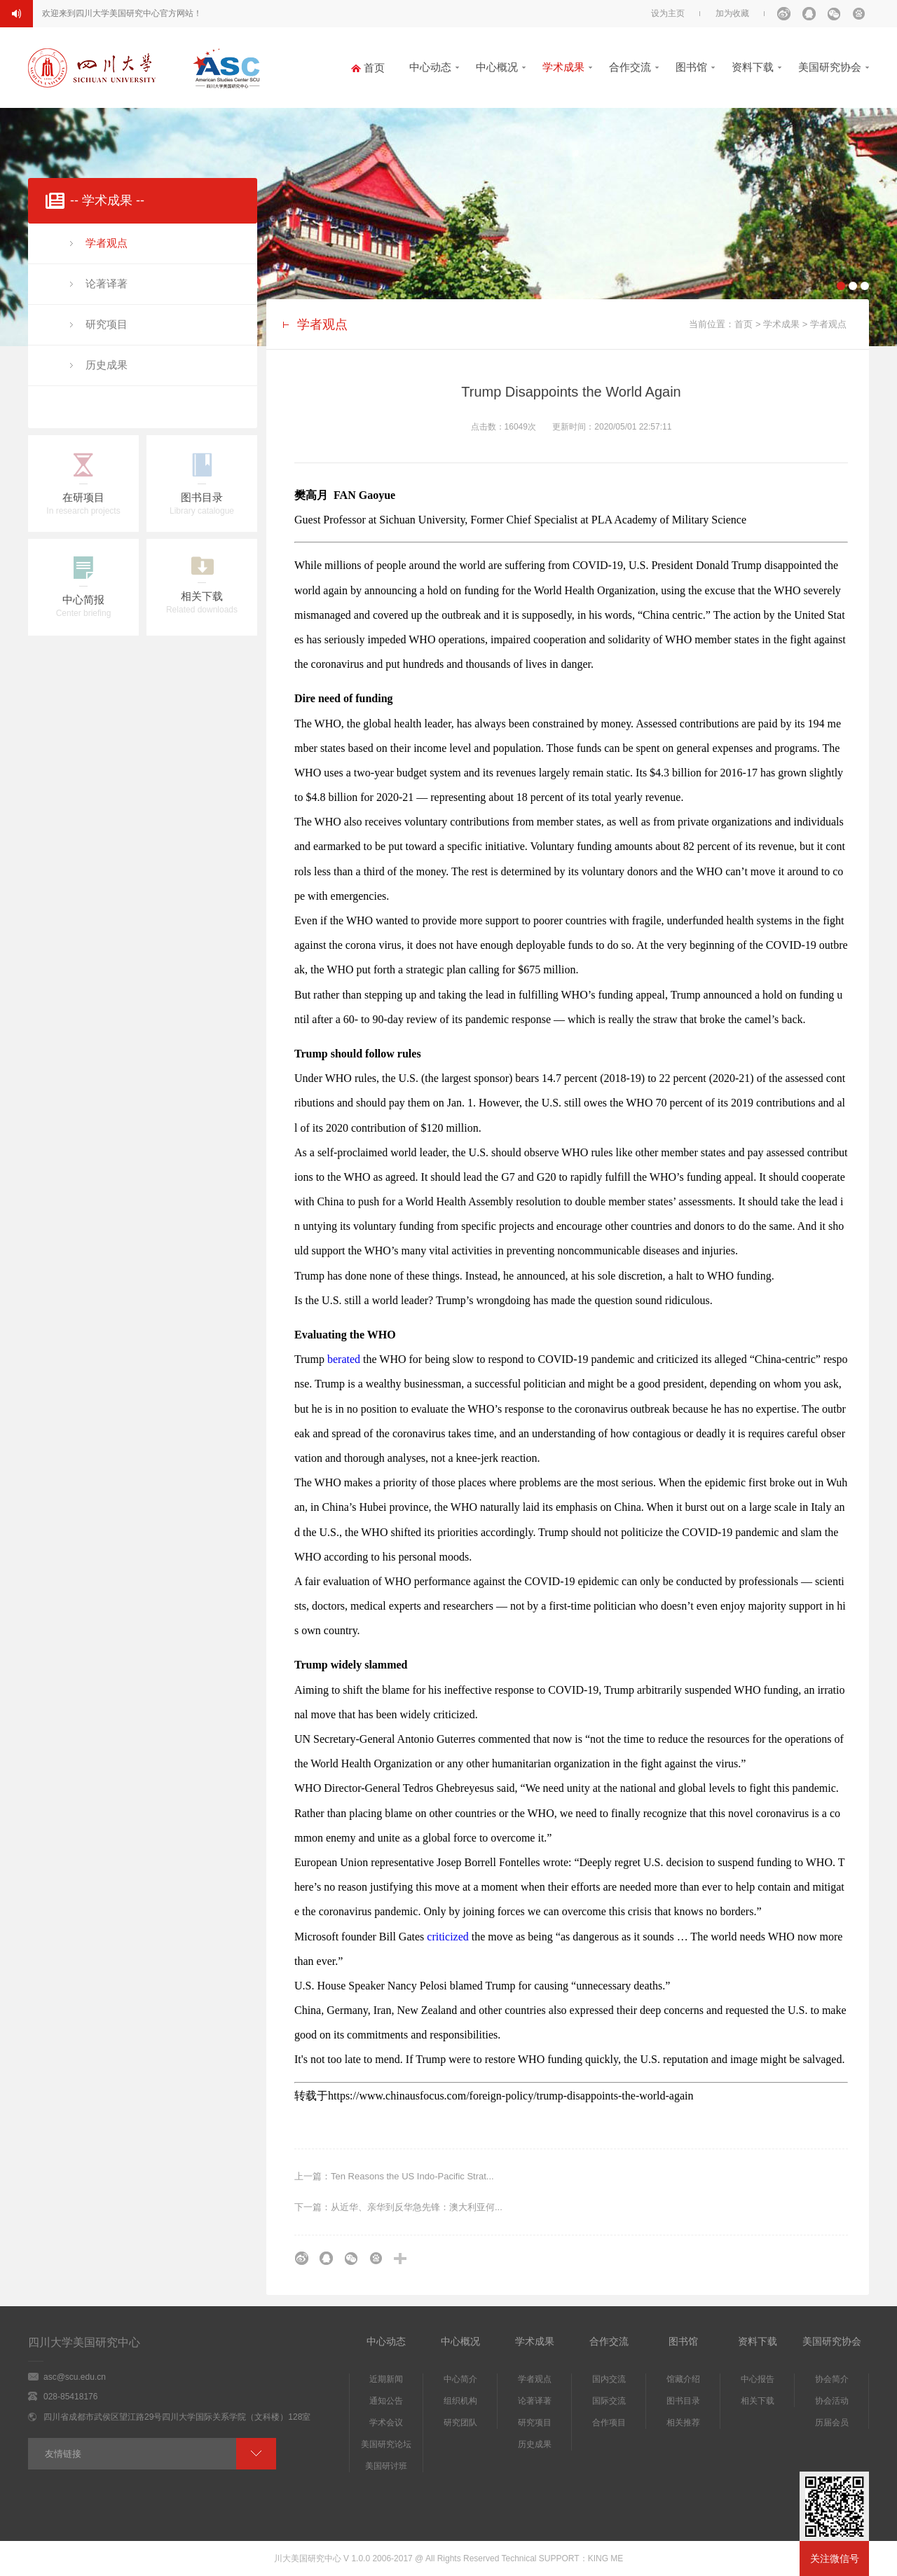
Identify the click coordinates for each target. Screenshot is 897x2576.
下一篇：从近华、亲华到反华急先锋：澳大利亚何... (398, 2207)
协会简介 (832, 2379)
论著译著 (106, 283)
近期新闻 (386, 2379)
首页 (743, 324)
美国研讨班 (386, 2466)
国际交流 (609, 2401)
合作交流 (630, 67)
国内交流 (609, 2379)
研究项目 (106, 324)
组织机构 (460, 2401)
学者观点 (106, 243)
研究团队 (460, 2422)
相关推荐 (683, 2422)
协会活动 (832, 2401)
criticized (448, 1937)
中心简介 (460, 2379)
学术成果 (563, 67)
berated (345, 1359)
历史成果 (106, 365)
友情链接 (63, 2453)
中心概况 (497, 67)
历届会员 (832, 2422)
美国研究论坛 (386, 2444)
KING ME (606, 2558)
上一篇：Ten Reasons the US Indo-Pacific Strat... (394, 2176)
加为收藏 (732, 13)
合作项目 (609, 2422)
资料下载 (753, 67)
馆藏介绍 (683, 2379)
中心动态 (430, 67)
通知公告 (386, 2401)
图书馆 (691, 67)
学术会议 (386, 2422)
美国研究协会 (829, 67)
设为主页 (668, 13)
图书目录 (683, 2401)
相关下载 (757, 2401)
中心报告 (757, 2379)
